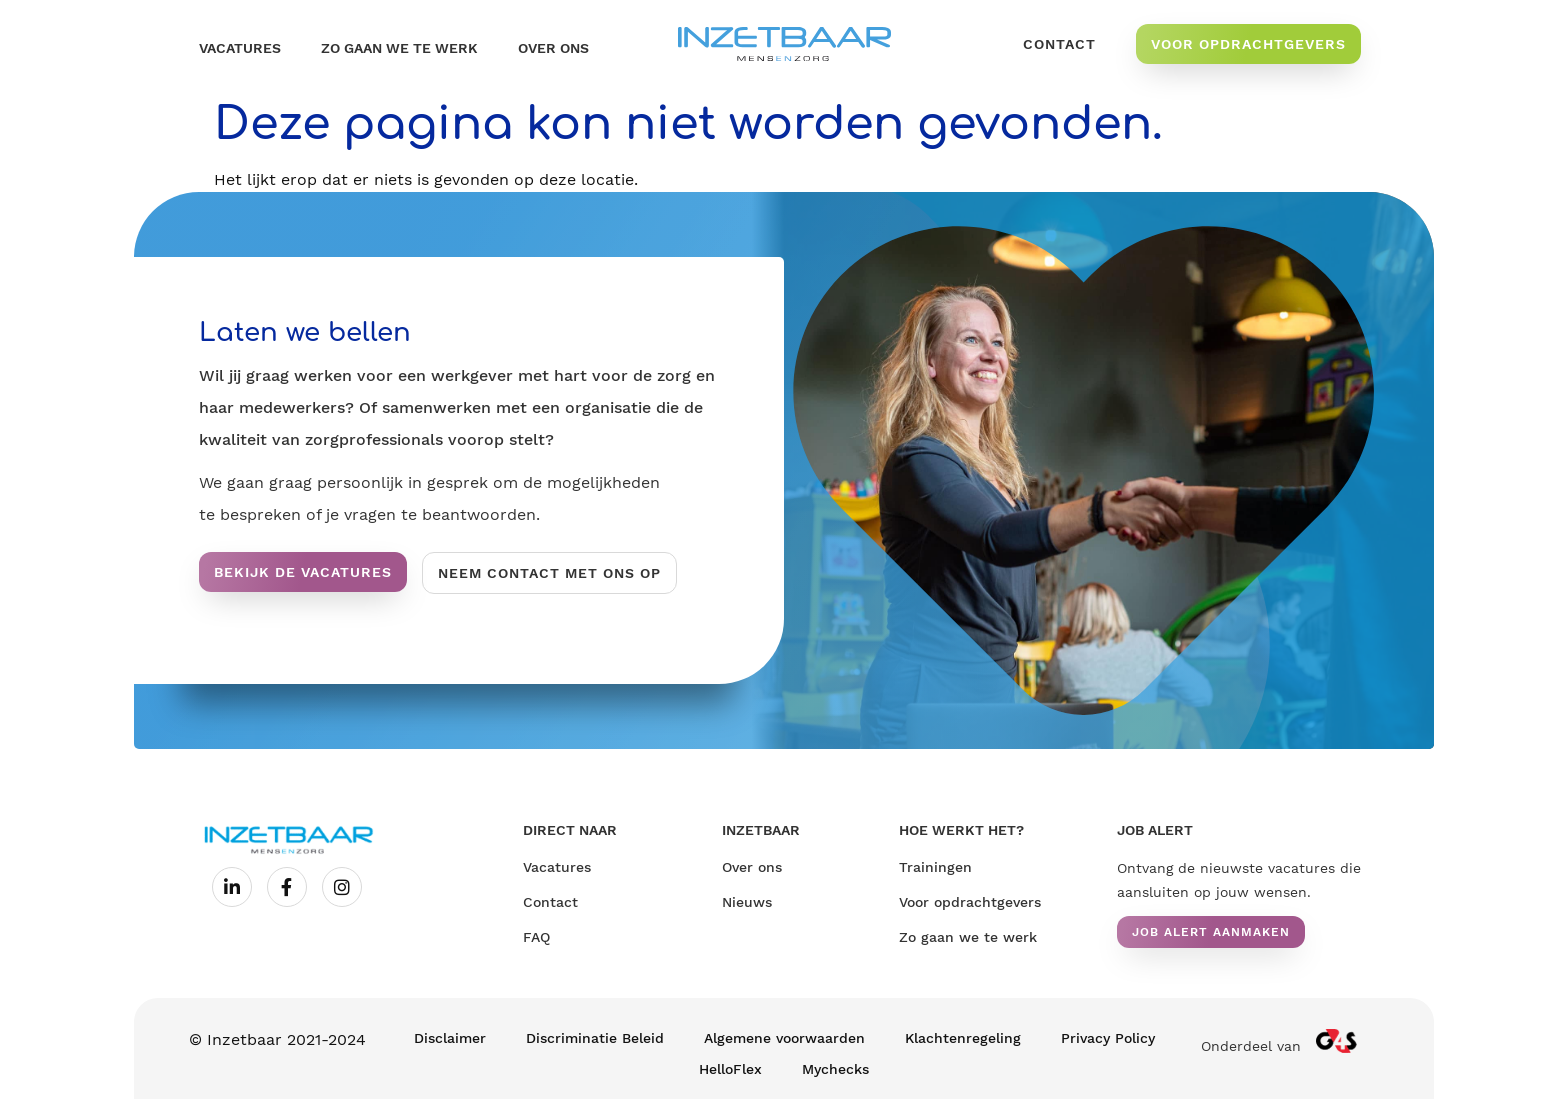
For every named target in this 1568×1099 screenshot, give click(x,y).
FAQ (536, 937)
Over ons (752, 867)
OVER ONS (553, 48)
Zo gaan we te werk (399, 48)
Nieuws (747, 902)
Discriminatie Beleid (595, 1038)
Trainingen (935, 867)
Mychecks (835, 1069)
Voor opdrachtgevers (970, 902)
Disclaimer (450, 1038)
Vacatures (240, 48)
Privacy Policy (1108, 1038)
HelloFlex (730, 1069)
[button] (1211, 932)
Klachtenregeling (963, 1038)
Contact (550, 902)
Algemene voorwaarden (784, 1038)
